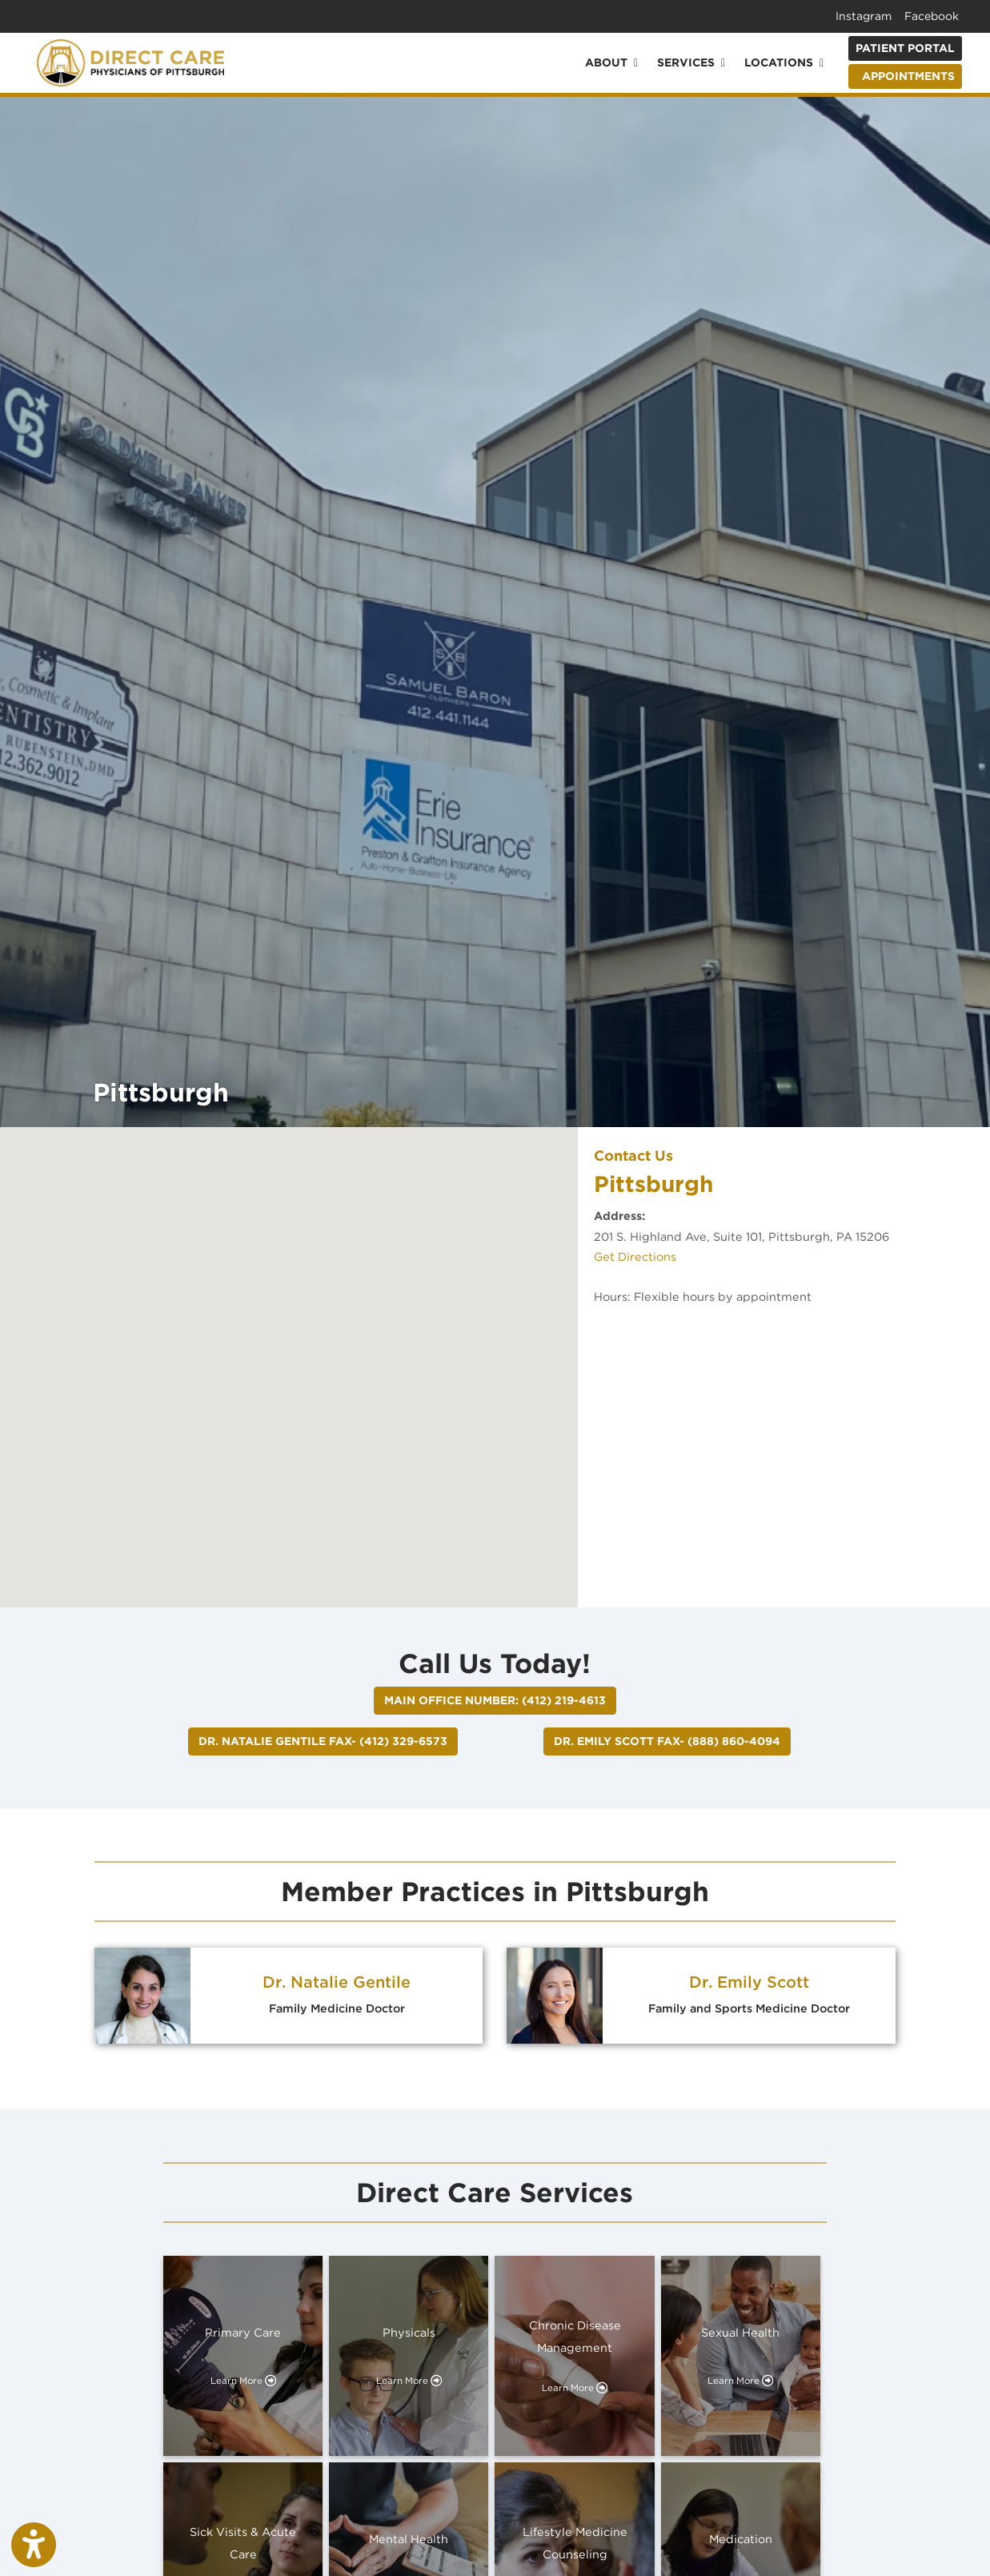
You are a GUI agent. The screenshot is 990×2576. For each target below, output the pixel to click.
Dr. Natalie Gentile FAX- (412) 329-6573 (322, 1741)
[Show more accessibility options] (33, 2546)
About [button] (611, 62)
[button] (289, 1352)
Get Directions (635, 1256)
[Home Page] (130, 61)
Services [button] (691, 62)
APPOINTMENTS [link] (905, 76)
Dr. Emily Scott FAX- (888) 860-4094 (667, 1741)
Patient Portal (905, 48)
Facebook (931, 16)
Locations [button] (784, 62)
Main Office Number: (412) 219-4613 (495, 1700)
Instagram (864, 16)
